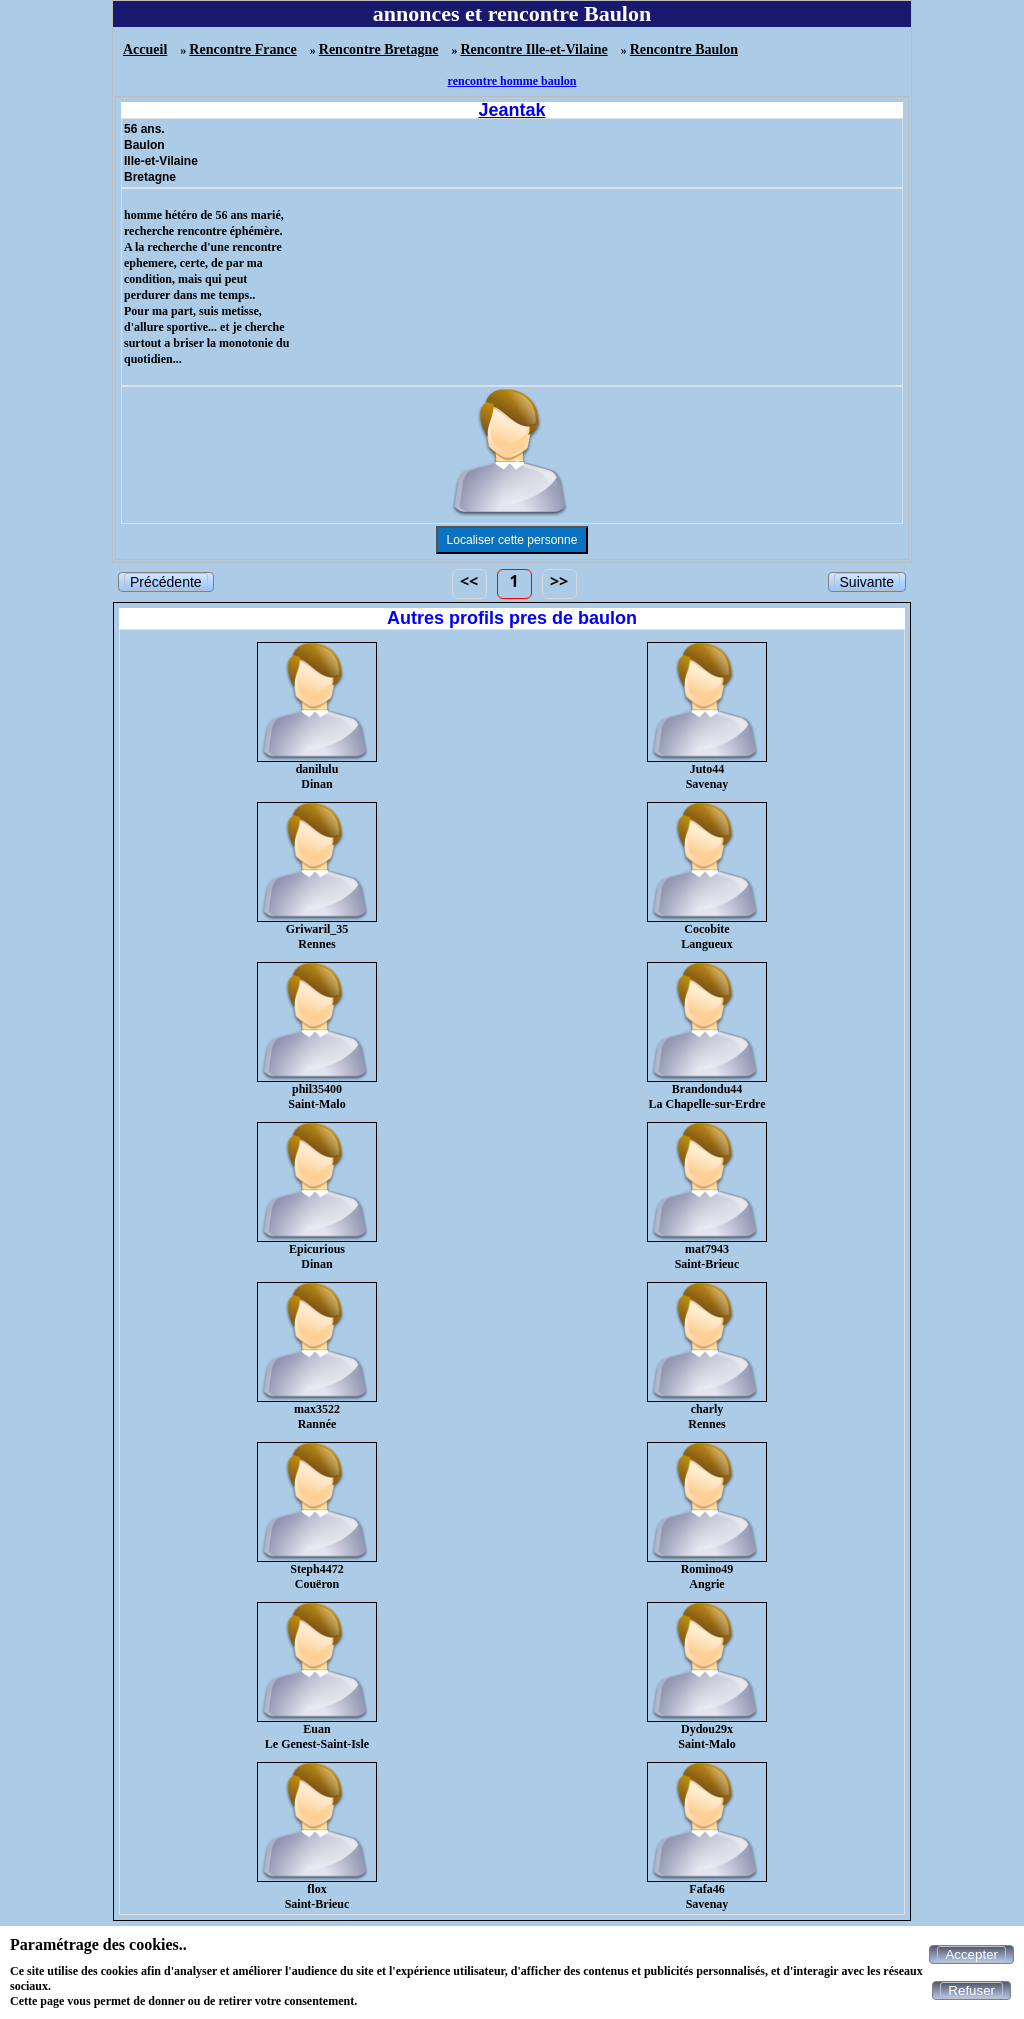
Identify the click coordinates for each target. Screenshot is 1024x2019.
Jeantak (511, 110)
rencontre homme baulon (512, 81)
